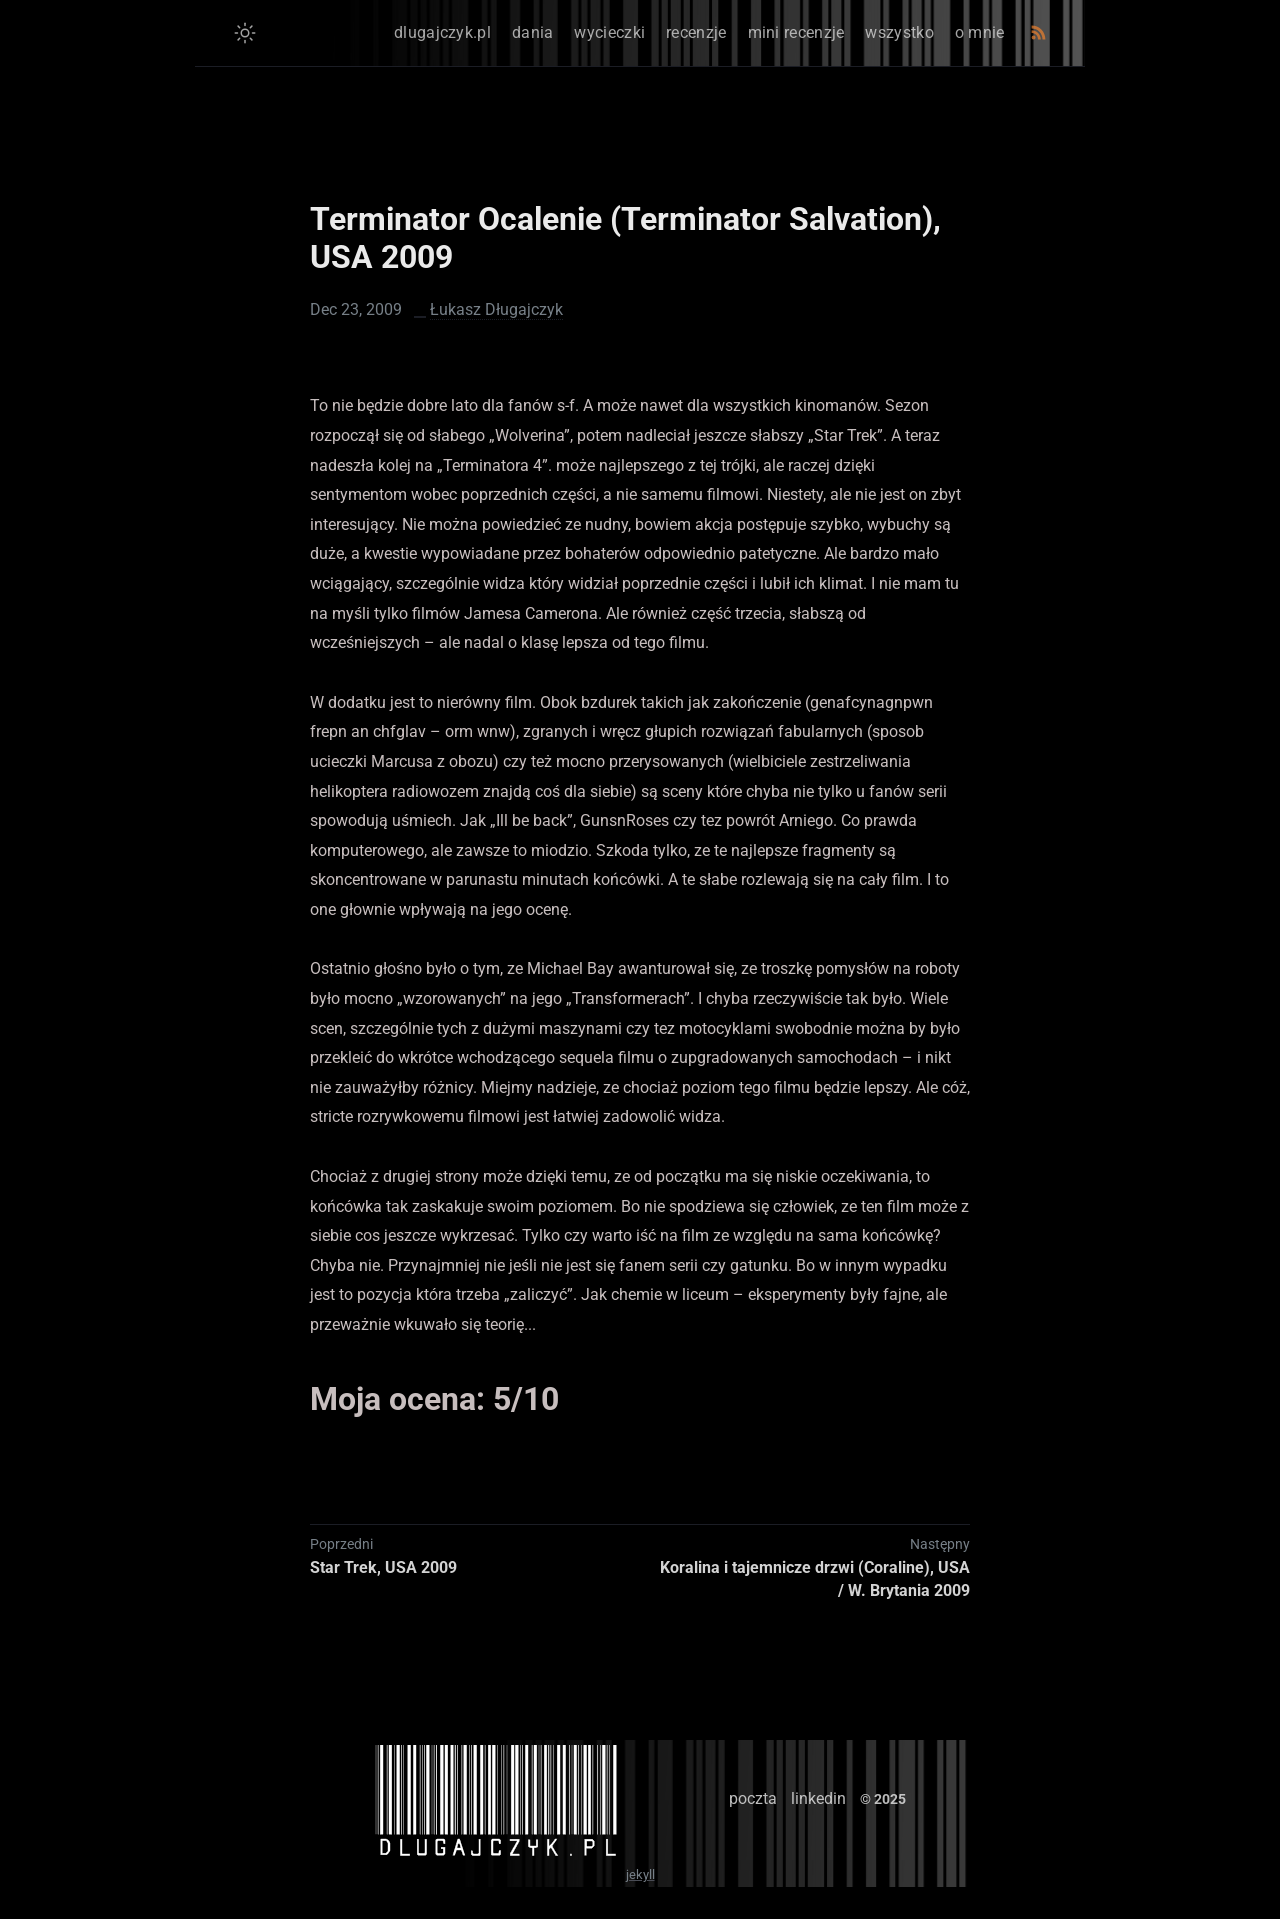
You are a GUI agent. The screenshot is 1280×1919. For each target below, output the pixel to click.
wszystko (899, 32)
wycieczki (609, 32)
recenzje (696, 32)
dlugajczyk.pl (442, 32)
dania (533, 32)
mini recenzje (796, 32)
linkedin (818, 1798)
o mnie (980, 32)
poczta (753, 1798)
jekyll (640, 1874)
